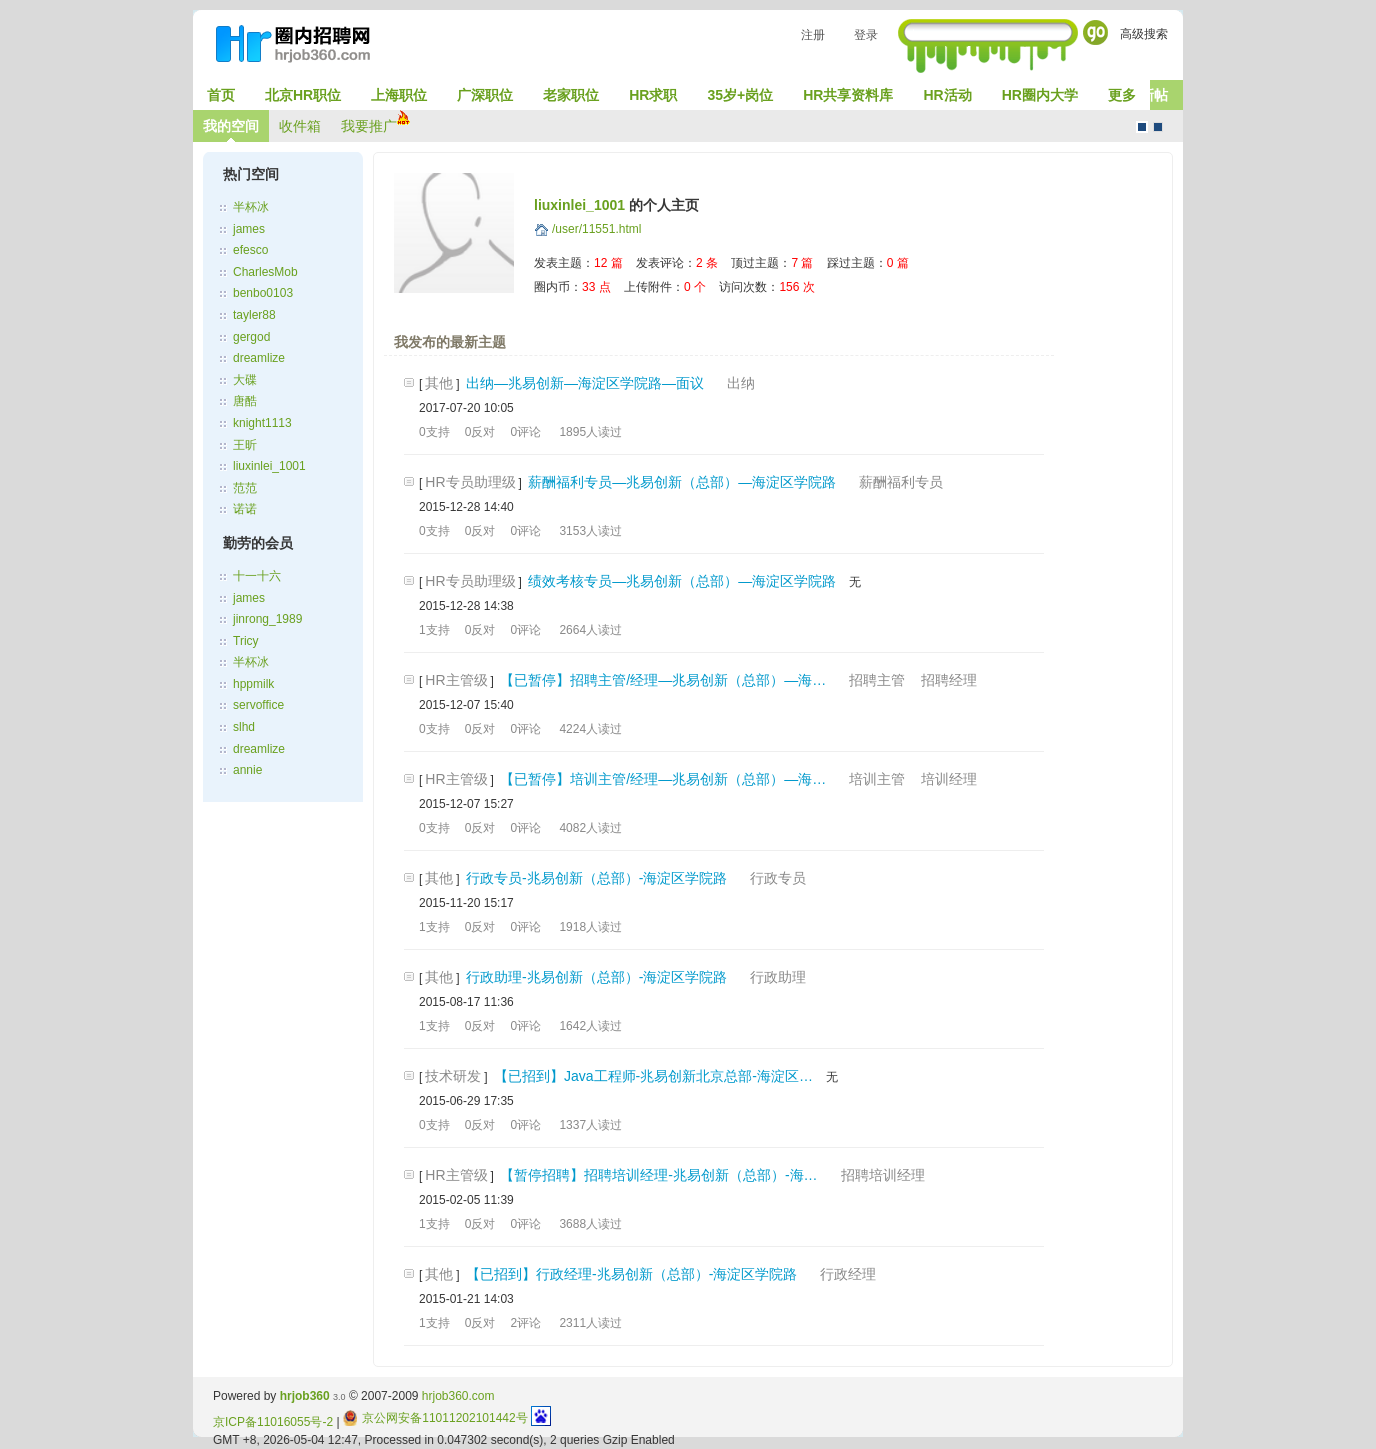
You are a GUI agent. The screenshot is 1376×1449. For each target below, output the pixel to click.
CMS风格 (1158, 127)
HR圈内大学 (1040, 95)
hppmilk (253, 684)
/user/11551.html (596, 229)
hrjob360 (305, 1396)
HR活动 (947, 95)
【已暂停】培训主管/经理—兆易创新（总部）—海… (663, 779)
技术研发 (453, 1076)
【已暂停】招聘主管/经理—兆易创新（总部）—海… (663, 680)
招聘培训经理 (883, 1175)
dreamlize (259, 358)
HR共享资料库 (848, 95)
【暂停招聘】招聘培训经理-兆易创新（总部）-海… (658, 1175)
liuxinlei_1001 (269, 466)
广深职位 (485, 95)
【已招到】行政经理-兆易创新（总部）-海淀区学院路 (631, 1274)
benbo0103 (263, 293)
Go (1095, 32)
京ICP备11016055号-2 (273, 1422)
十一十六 (257, 576)
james (249, 229)
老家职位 (571, 95)
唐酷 (245, 401)
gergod (251, 337)
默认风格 (1142, 127)
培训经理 (949, 779)
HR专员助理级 (470, 482)
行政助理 (778, 977)
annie (247, 770)
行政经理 (848, 1274)
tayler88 (254, 315)
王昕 (245, 445)
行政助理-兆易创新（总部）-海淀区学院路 (596, 977)
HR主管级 (456, 680)
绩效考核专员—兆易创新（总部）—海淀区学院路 (682, 581)
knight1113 (262, 423)
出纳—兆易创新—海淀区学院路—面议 (585, 383)
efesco (250, 250)
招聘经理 (949, 680)
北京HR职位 (303, 95)
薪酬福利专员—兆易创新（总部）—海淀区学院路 (682, 482)
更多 (1122, 95)
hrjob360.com (458, 1396)
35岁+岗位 (740, 95)
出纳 (741, 383)
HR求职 (653, 95)
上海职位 (399, 95)
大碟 (245, 380)
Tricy (246, 641)
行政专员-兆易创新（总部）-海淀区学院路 (596, 878)
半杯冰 (251, 207)
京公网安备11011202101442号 (435, 1418)
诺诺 (245, 509)
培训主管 (877, 779)
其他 (439, 383)
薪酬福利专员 (901, 482)
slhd (244, 727)
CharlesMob (265, 272)
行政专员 (778, 878)
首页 (221, 95)
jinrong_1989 (267, 619)
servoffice (258, 705)
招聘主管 (877, 680)
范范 (245, 488)
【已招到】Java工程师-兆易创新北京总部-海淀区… (653, 1076)
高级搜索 (1144, 34)
